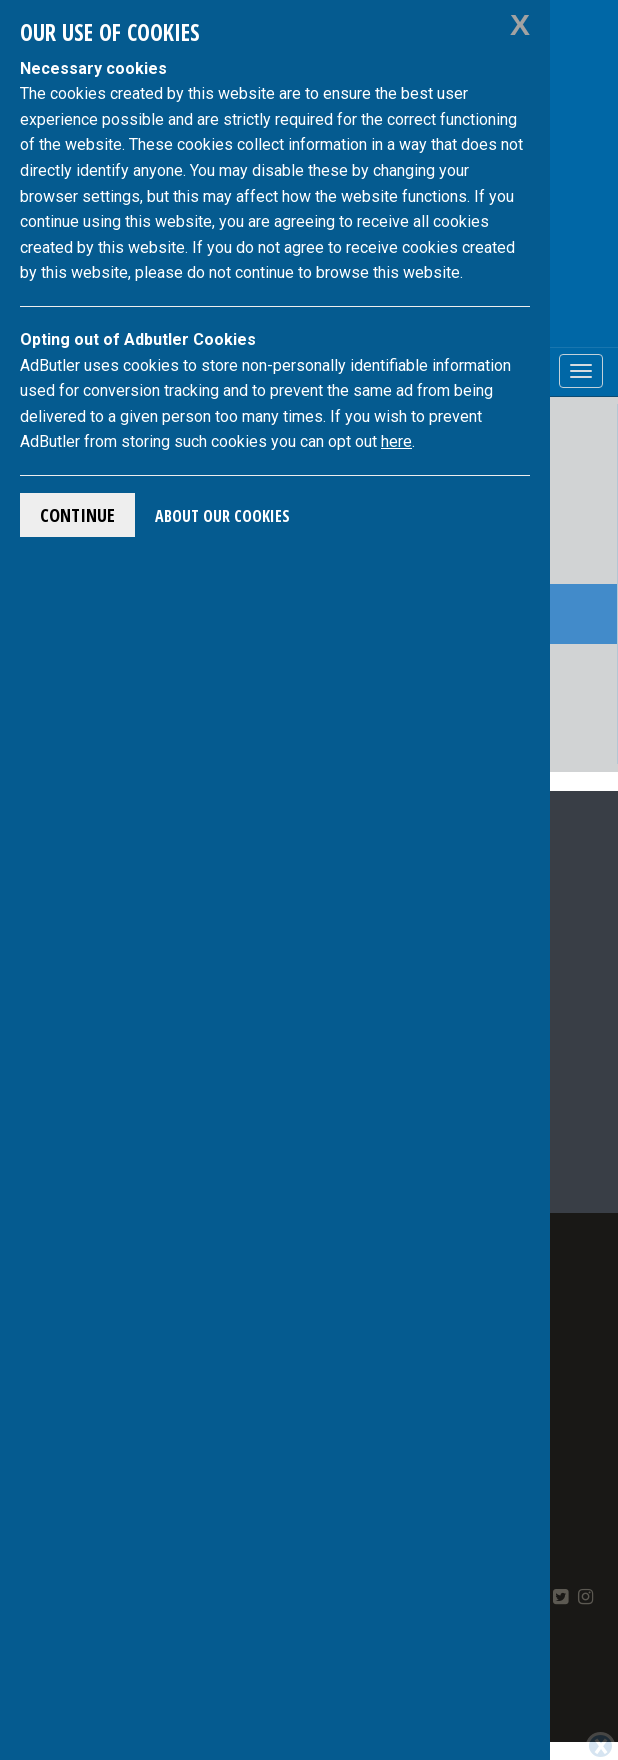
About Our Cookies (222, 516)
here (396, 441)
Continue (77, 515)
